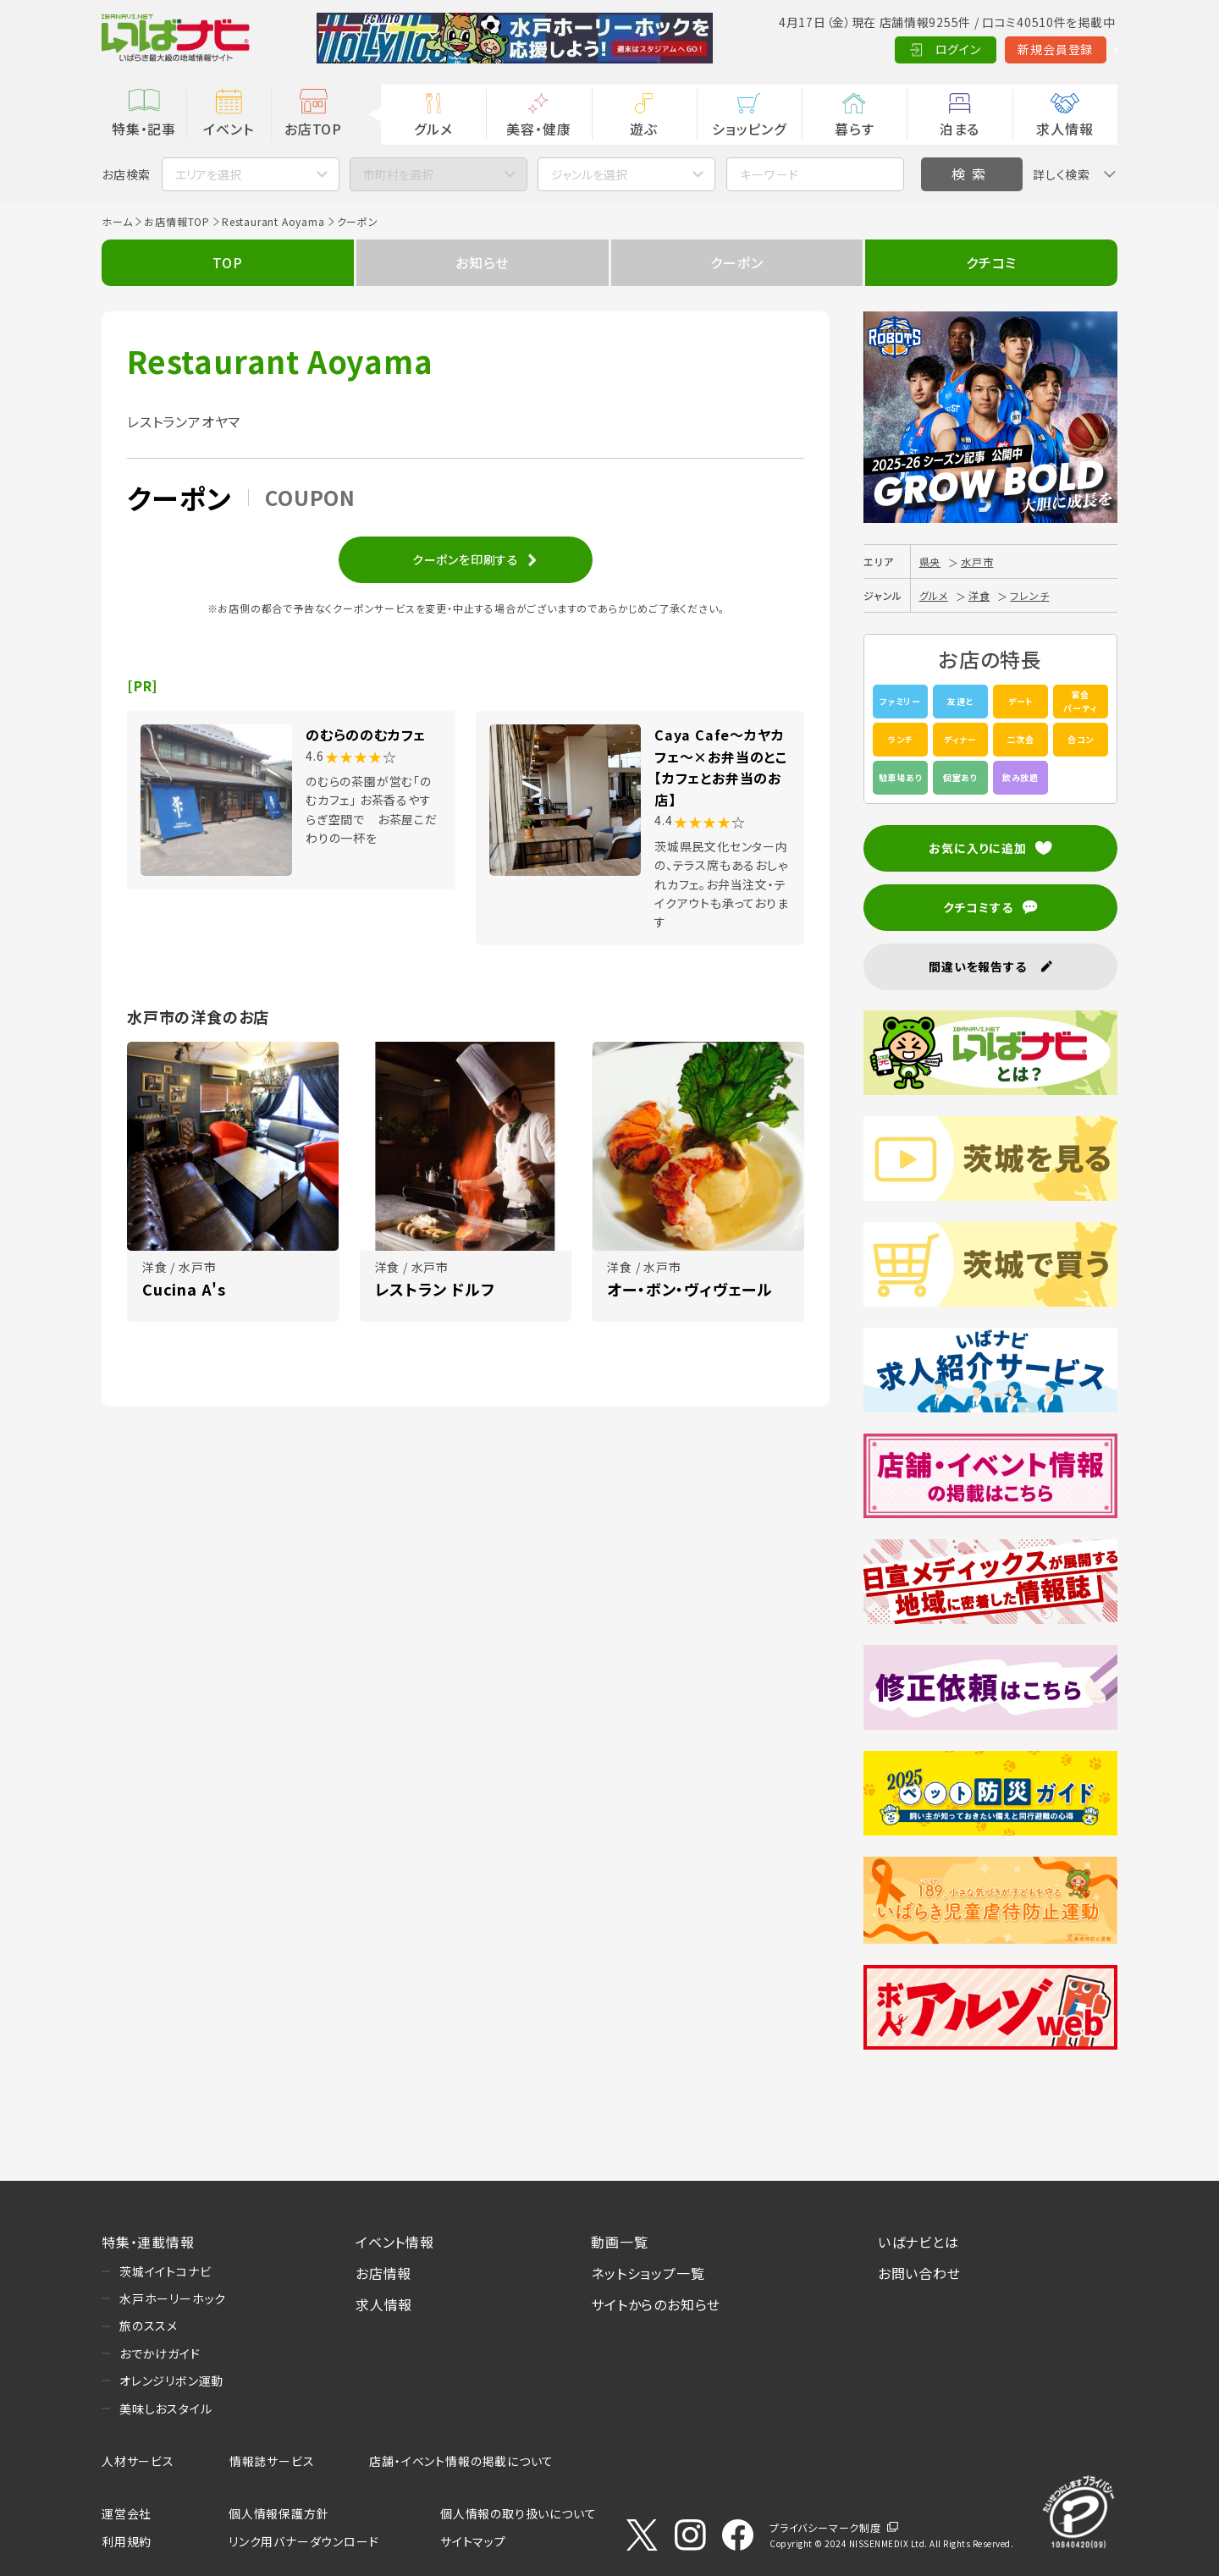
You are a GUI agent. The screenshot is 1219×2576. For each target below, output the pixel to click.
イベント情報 (395, 2242)
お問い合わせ (919, 2273)
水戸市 (977, 561)
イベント (228, 128)
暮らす (854, 128)
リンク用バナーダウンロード (303, 2541)
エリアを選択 (208, 174)
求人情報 (1064, 128)
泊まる (959, 128)
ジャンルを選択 (589, 174)
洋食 (979, 595)
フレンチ (1029, 595)
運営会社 (127, 2513)
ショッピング (749, 128)
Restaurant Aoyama (273, 221)
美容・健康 (538, 128)
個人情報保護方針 (278, 2513)
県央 (930, 561)
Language (1075, 49)
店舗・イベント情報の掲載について (461, 2460)
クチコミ (991, 262)
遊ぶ (644, 128)
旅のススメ (148, 2325)
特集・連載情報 (148, 2242)
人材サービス (138, 2460)
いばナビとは (918, 2242)
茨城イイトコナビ (165, 2271)
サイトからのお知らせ (655, 2304)
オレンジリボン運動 (171, 2380)
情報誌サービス (272, 2460)
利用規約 (127, 2541)
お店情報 (383, 2273)
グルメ (433, 128)
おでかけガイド (160, 2353)
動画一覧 (619, 2242)
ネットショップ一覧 (647, 2273)
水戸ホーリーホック (172, 2298)
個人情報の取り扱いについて (518, 2513)
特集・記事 (144, 128)
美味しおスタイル (165, 2408)
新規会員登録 (974, 49)
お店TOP (313, 128)
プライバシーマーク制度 (825, 2527)
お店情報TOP (177, 221)
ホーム (117, 221)
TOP (227, 262)
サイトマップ (473, 2541)
